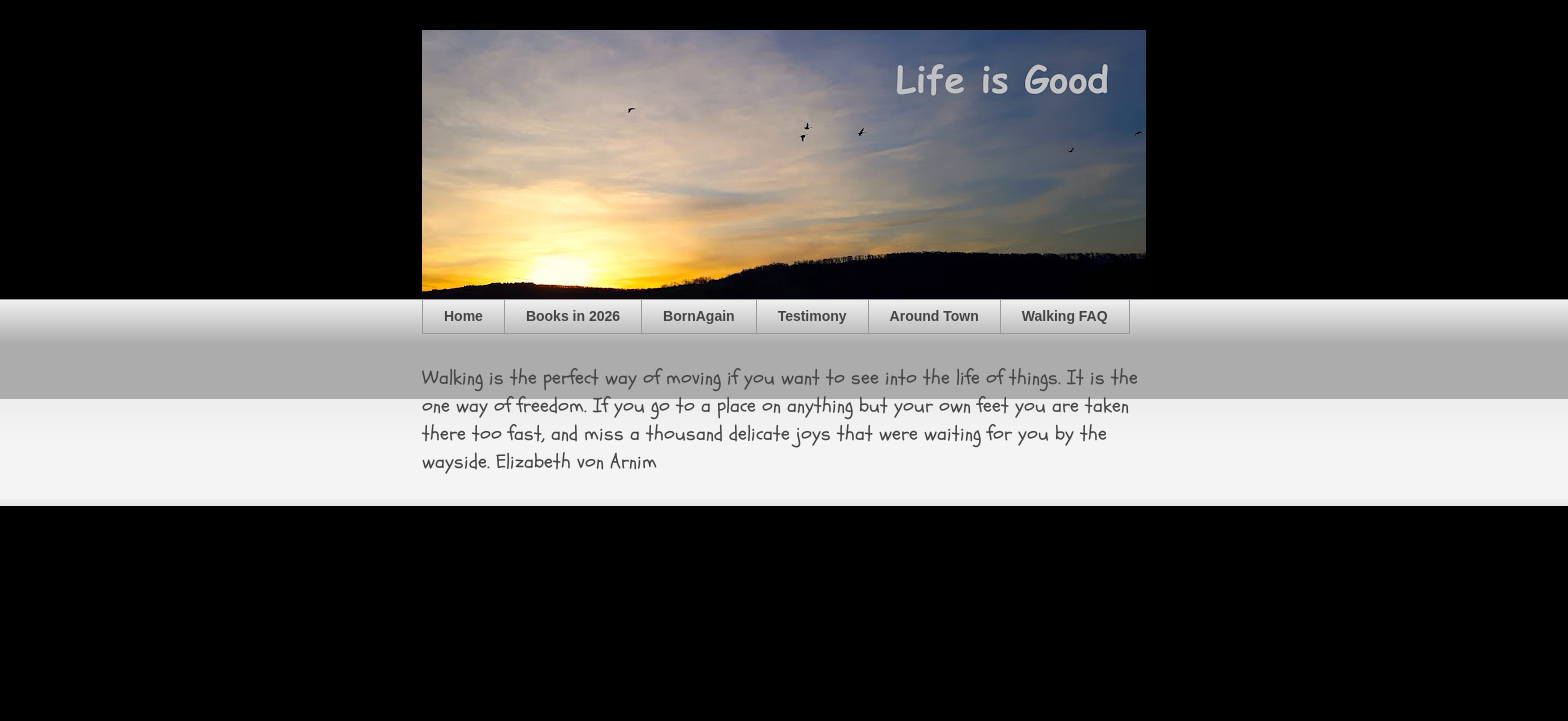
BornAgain (699, 316)
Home (463, 316)
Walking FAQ (1065, 316)
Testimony (812, 316)
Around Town (934, 316)
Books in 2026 (573, 316)
